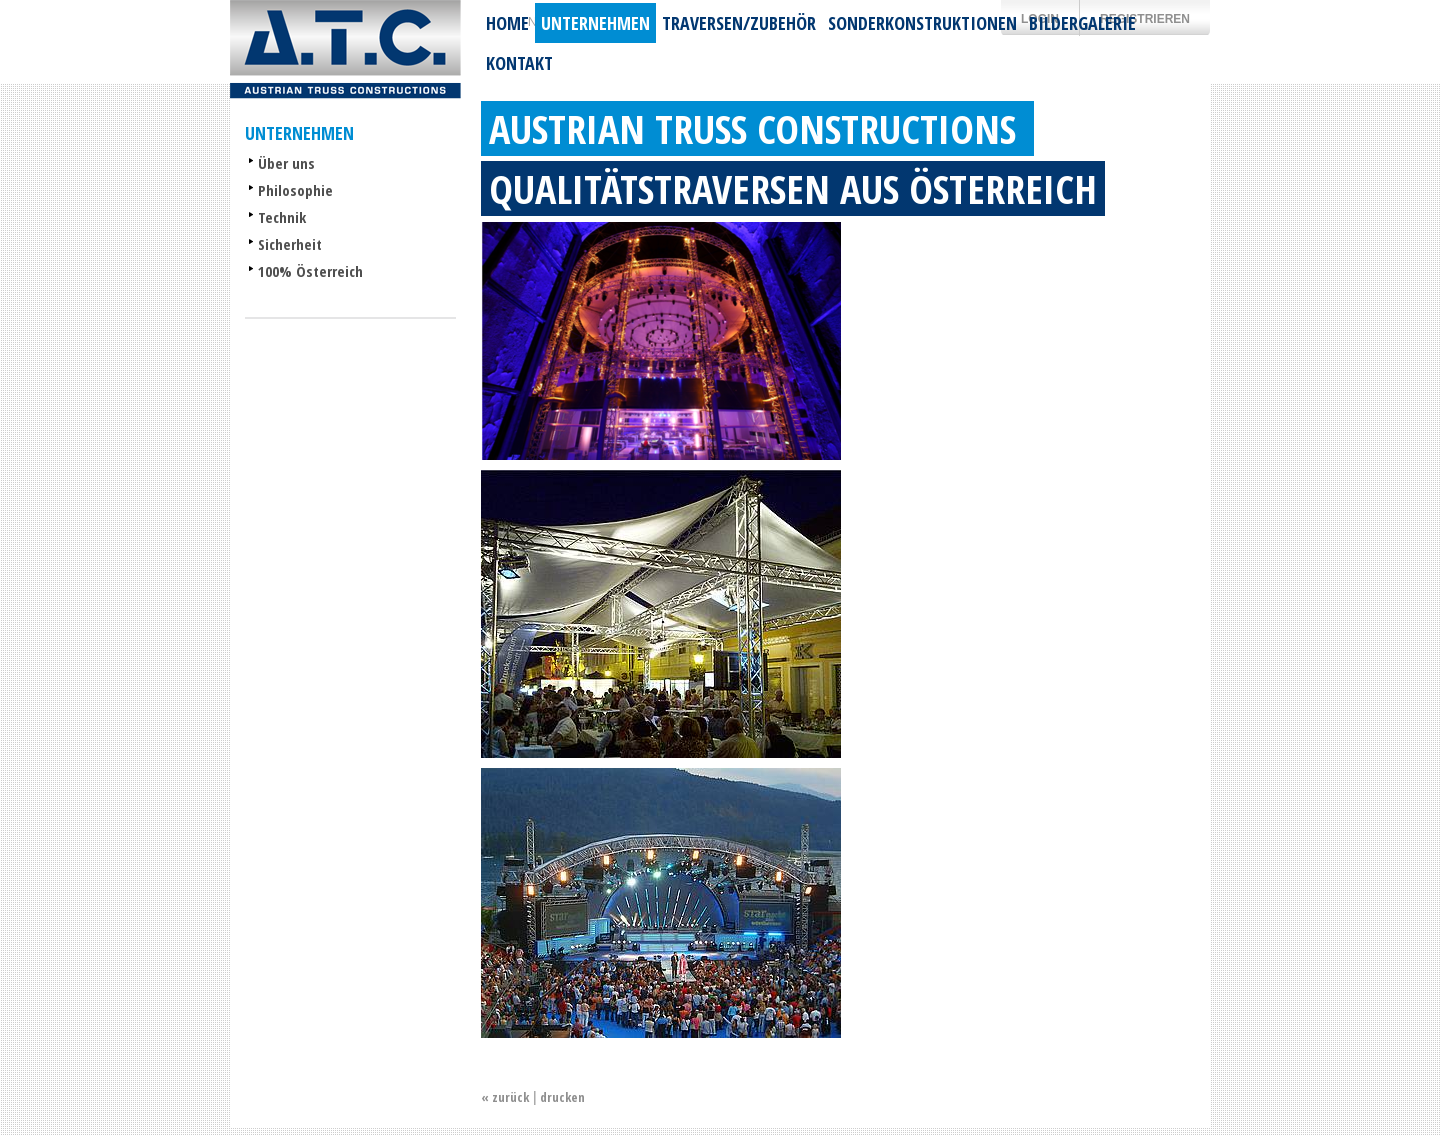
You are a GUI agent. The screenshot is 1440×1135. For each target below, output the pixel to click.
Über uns (286, 163)
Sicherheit (290, 244)
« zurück (505, 1097)
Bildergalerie (1082, 23)
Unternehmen (595, 23)
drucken (562, 1097)
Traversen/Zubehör (739, 23)
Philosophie (295, 190)
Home (507, 23)
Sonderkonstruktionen (922, 23)
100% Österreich (310, 271)
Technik (282, 217)
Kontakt (519, 63)
